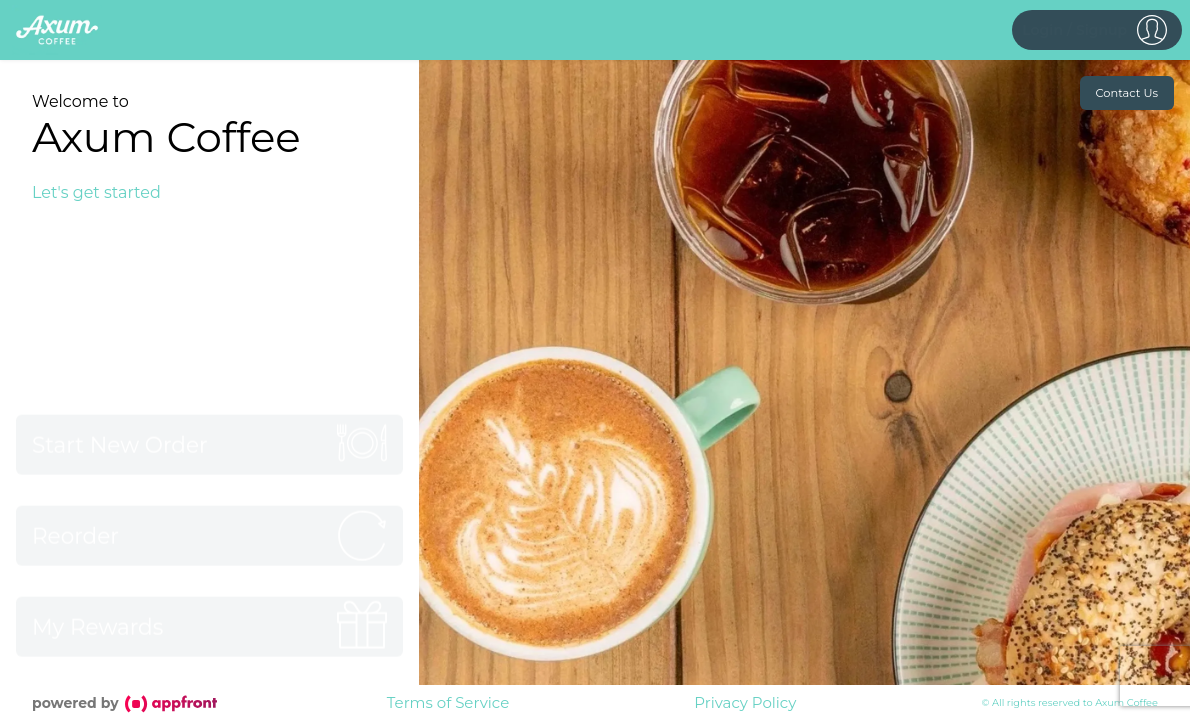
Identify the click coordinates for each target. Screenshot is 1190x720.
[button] (1097, 30)
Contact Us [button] (1127, 93)
